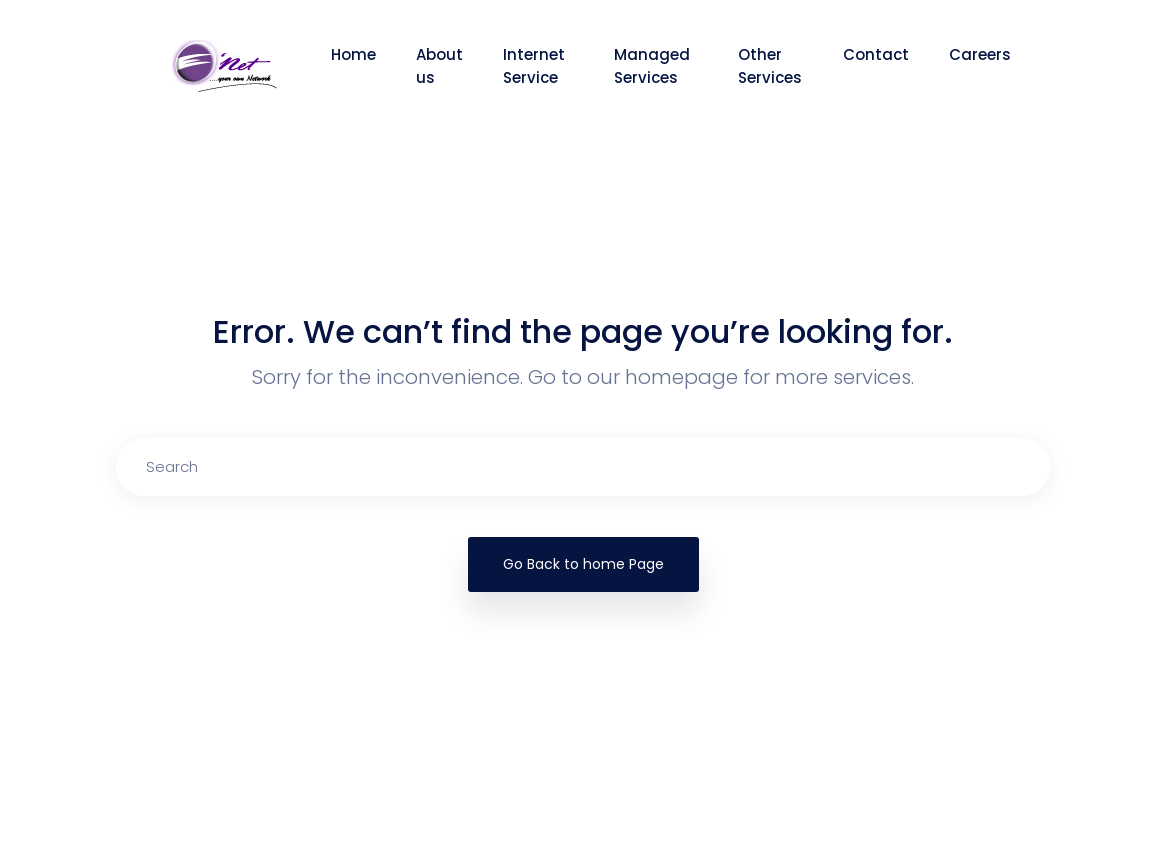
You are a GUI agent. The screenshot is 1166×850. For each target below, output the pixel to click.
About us (439, 66)
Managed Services (652, 66)
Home (353, 54)
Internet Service (534, 66)
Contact (876, 54)
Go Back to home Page (583, 564)
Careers (980, 54)
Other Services (770, 66)
